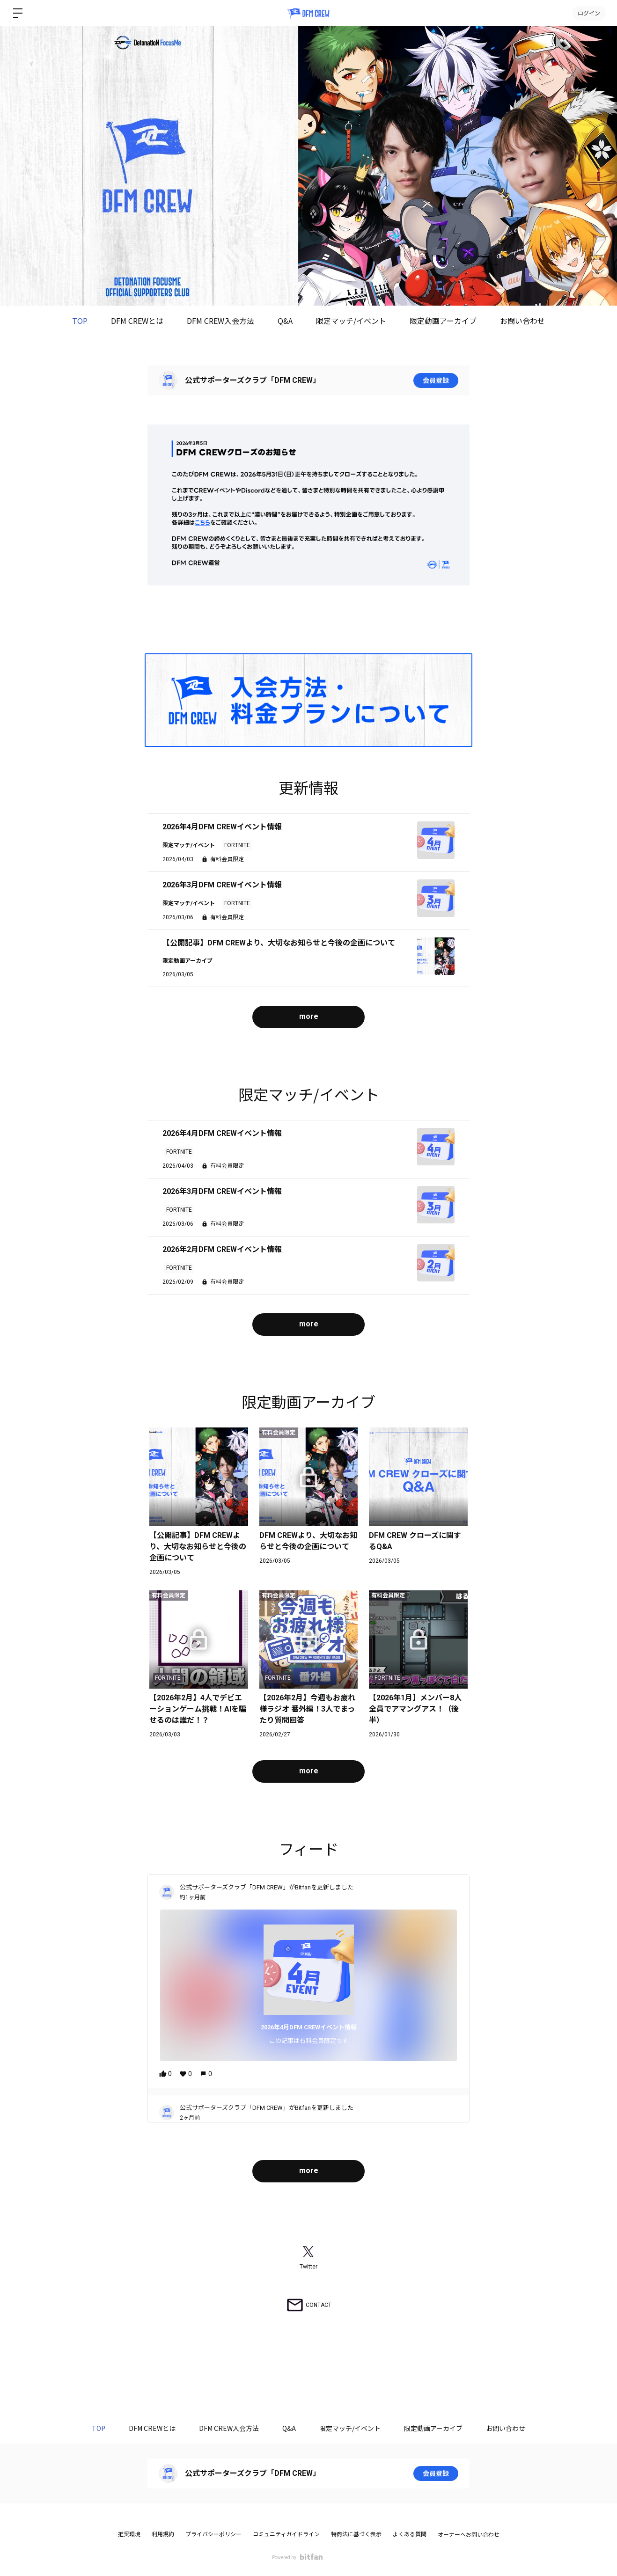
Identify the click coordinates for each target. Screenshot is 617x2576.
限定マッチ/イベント (351, 320)
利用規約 (163, 2534)
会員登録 (436, 380)
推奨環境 (129, 2534)
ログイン (589, 13)
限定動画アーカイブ (443, 320)
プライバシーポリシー (213, 2534)
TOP (80, 320)
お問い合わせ (522, 320)
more (308, 1016)
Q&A (285, 320)
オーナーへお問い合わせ (468, 2535)
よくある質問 (409, 2534)
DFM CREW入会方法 (220, 320)
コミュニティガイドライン (286, 2534)
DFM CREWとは (137, 320)
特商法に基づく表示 (356, 2534)
